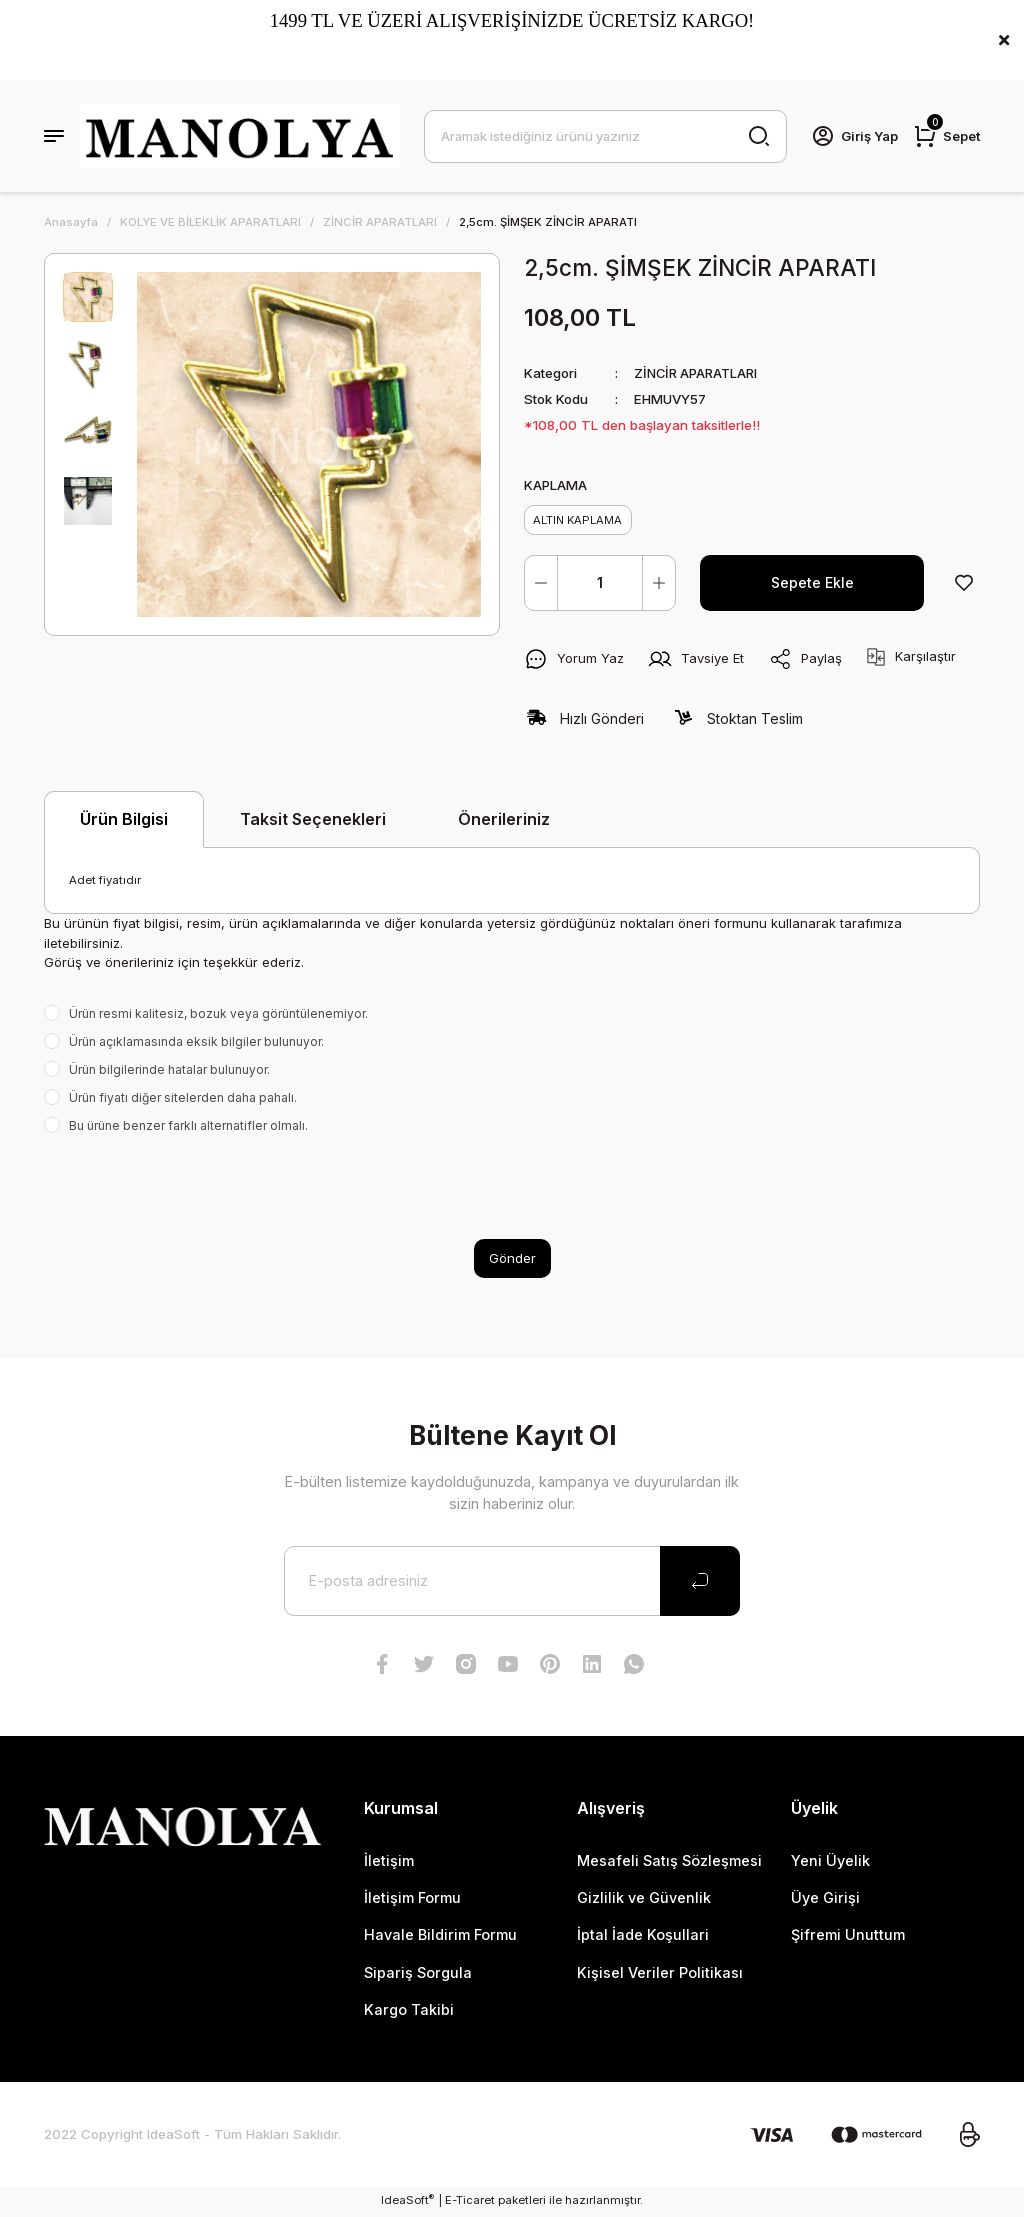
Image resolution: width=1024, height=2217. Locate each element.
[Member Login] (853, 136)
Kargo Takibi (409, 2012)
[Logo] (240, 136)
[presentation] (196, 1189)
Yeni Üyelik (830, 1862)
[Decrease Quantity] (541, 585)
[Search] (604, 136)
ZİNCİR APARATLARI (697, 373)
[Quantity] (600, 585)
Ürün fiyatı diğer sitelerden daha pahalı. (183, 1099)
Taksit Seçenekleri (313, 821)
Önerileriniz (504, 821)
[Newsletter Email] (512, 1583)
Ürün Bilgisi (124, 822)
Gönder (512, 1260)
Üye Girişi (825, 1900)
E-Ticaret (470, 2203)
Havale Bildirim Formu (440, 1937)
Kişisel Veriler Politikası (660, 1975)
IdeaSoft (407, 2202)
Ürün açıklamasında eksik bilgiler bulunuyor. (196, 1043)
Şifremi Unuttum (848, 1937)
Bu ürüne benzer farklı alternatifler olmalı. (188, 1127)
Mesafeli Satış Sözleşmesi (669, 1862)
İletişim (389, 1862)
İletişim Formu (412, 1900)
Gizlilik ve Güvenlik (644, 1900)
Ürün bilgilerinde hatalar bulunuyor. (169, 1071)
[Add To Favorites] (964, 585)
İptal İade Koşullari (643, 1937)
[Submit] (700, 1583)
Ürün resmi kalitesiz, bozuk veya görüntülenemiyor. (218, 1015)
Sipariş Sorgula (418, 1975)
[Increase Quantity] (659, 585)
